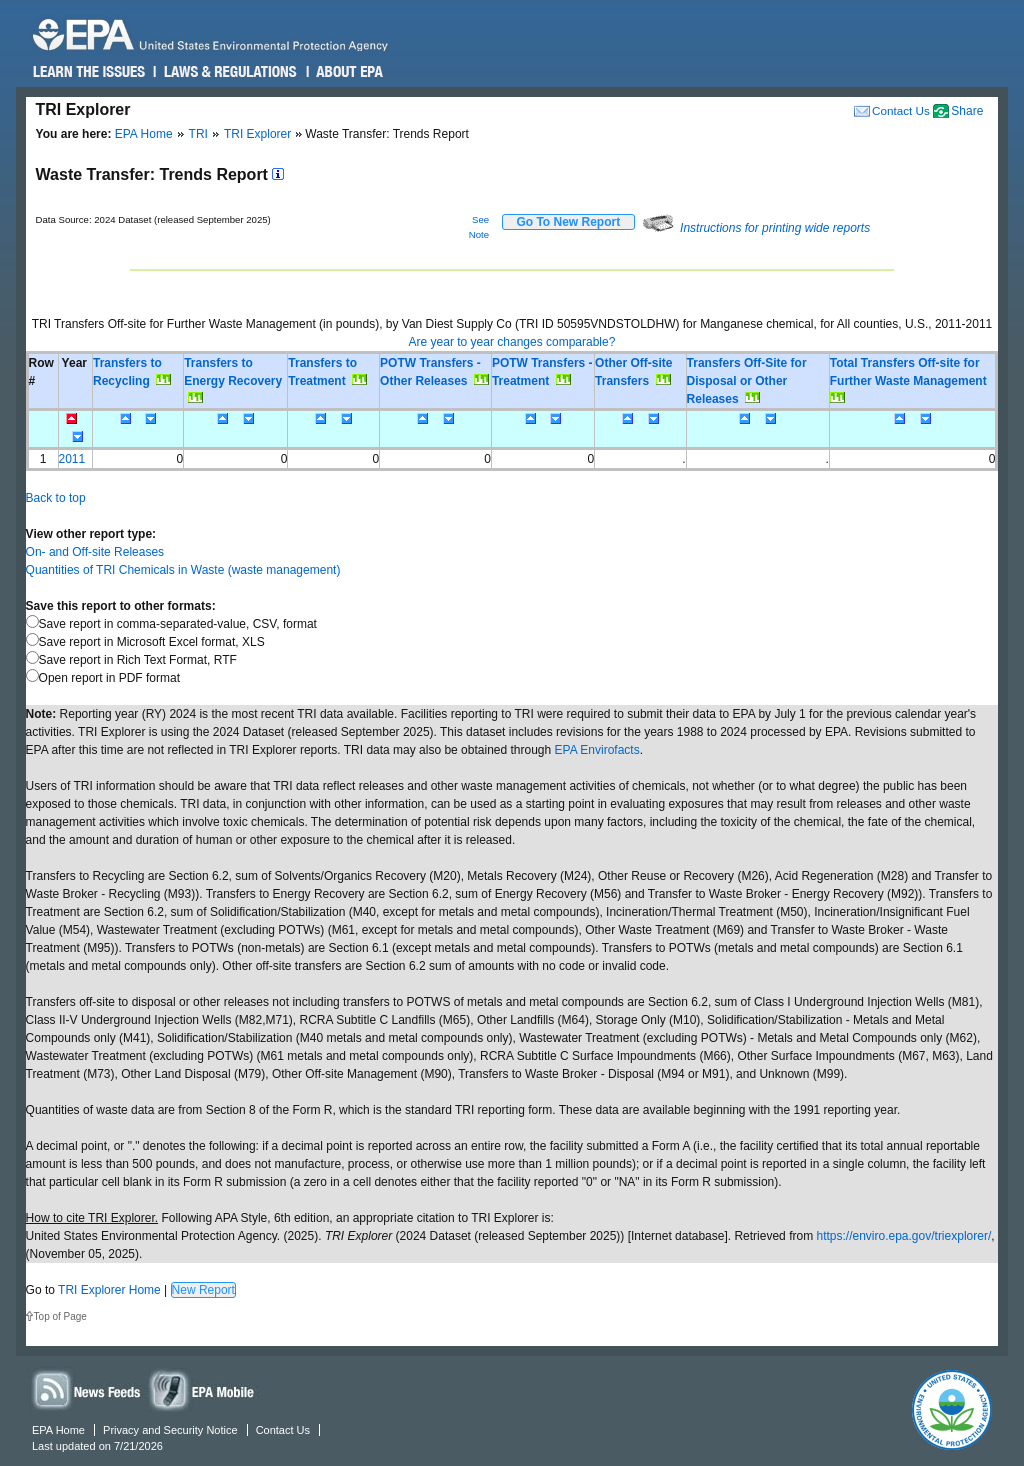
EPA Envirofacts (597, 750)
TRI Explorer (257, 134)
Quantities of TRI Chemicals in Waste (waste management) (183, 570)
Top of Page (60, 1316)
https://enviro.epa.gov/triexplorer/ (903, 1236)
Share (967, 111)
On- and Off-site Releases (95, 552)
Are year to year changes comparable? (512, 342)
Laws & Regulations (228, 72)
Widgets (203, 1389)
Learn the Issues (89, 72)
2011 (72, 459)
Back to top (56, 498)
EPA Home (144, 134)
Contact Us (901, 110)
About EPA (348, 72)
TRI (198, 134)
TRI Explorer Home (109, 1290)
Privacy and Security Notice (170, 1430)
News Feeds (87, 1389)
